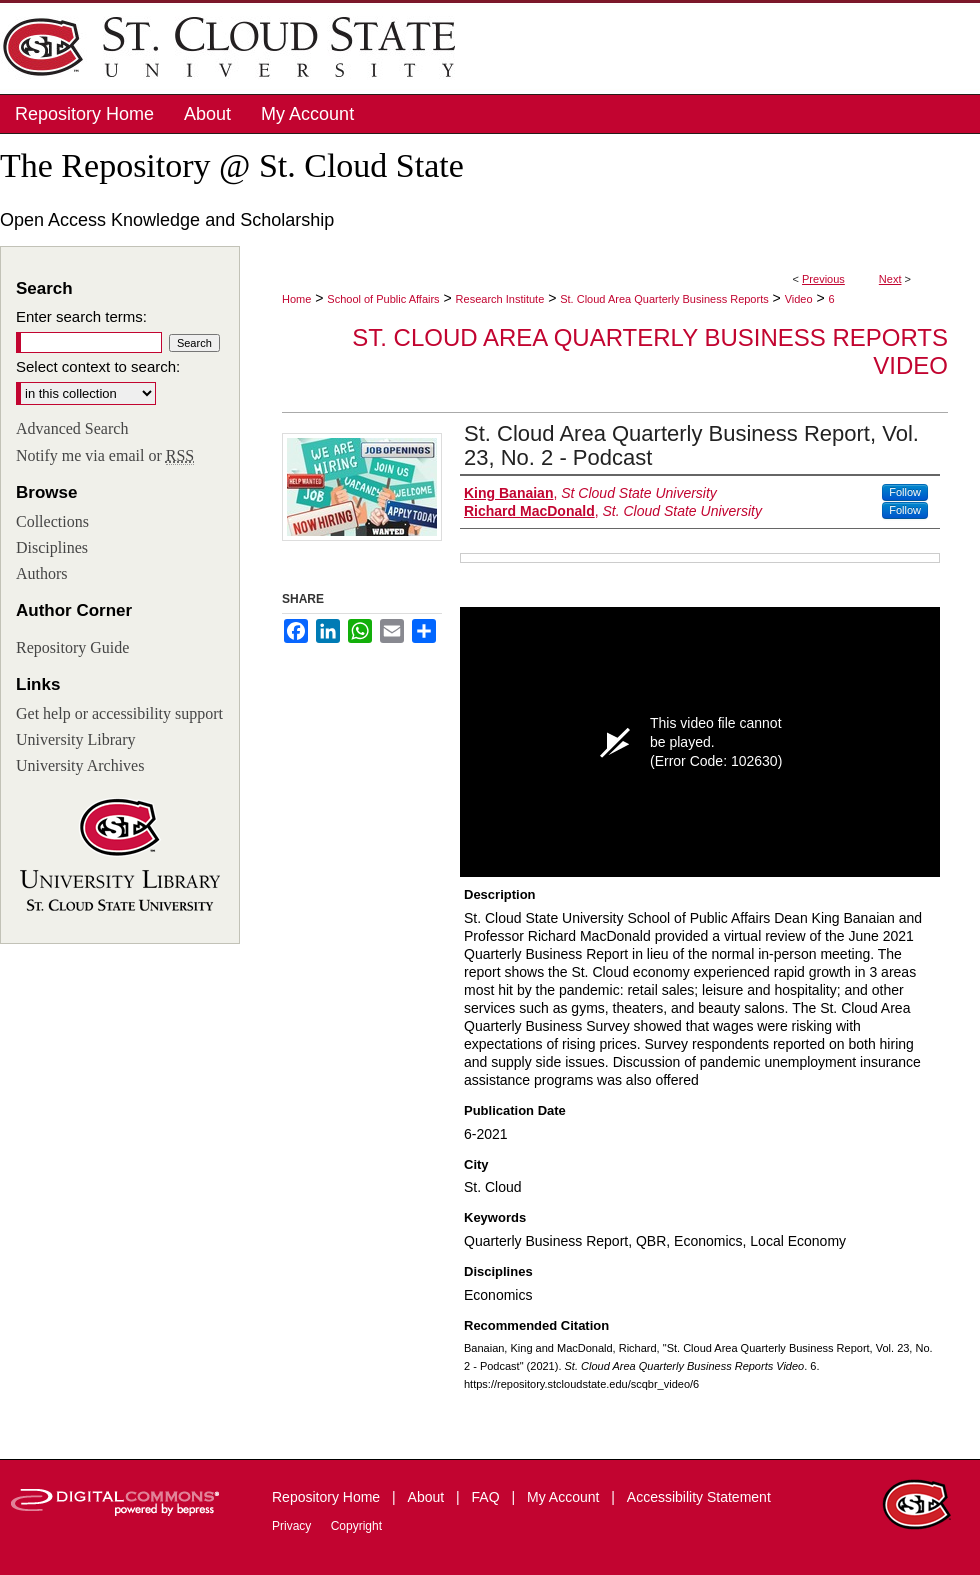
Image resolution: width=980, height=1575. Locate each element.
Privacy (293, 1526)
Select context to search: (98, 366)
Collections (52, 521)
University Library (76, 739)
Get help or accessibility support (119, 713)
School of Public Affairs (383, 299)
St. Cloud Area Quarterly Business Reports (664, 299)
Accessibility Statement (699, 1497)
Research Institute (500, 299)
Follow (905, 492)
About (428, 1497)
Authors (42, 573)
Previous (823, 279)
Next (890, 279)
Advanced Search (72, 428)
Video (799, 299)
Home (296, 299)
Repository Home (328, 1497)
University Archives (80, 765)
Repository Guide (72, 647)
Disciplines (52, 547)
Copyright (356, 1526)
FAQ (488, 1497)
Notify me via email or (105, 456)
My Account (565, 1497)
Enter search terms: (81, 316)
